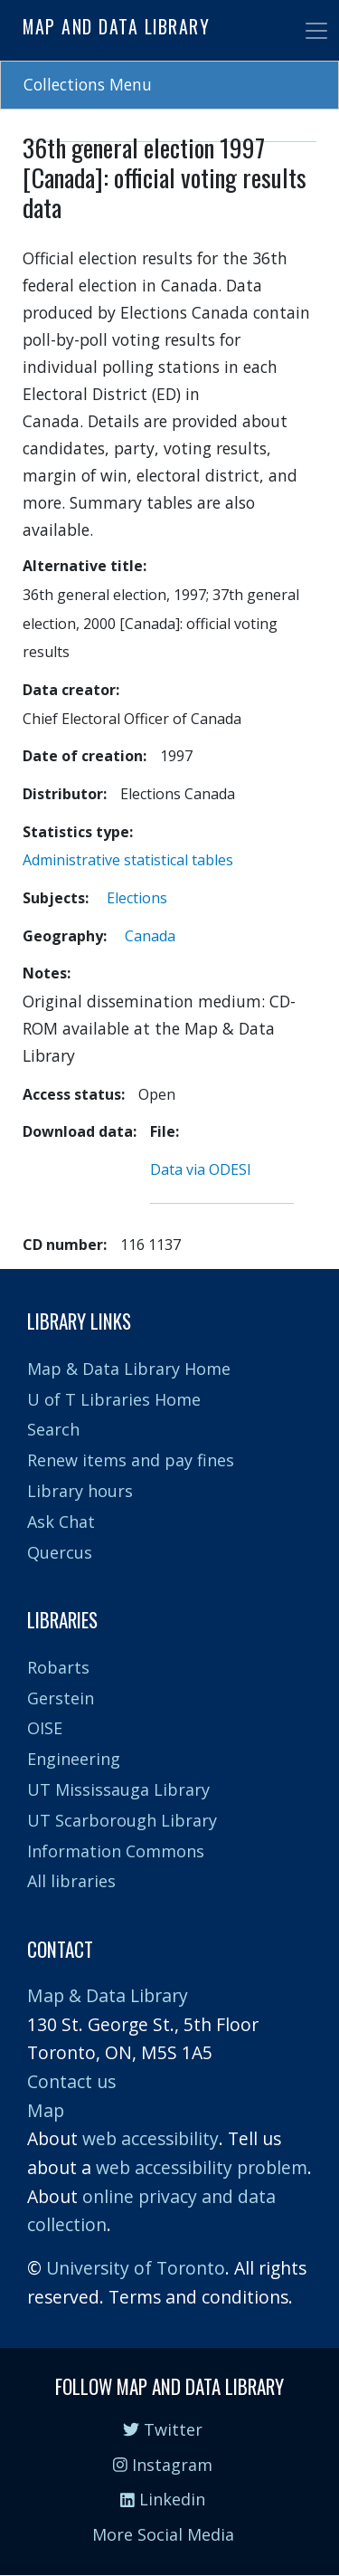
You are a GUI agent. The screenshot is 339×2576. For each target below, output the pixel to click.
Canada (150, 936)
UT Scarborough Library (122, 1820)
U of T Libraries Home (114, 1399)
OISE (44, 1728)
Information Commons (115, 1851)
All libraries (71, 1881)
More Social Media (163, 2534)
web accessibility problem (201, 2167)
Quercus (59, 1552)
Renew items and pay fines (130, 1460)
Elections (137, 898)
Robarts (58, 1667)
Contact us (71, 2081)
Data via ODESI (200, 1169)
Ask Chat (61, 1521)
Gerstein (60, 1698)
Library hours (80, 1491)
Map (45, 2110)
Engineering (73, 1759)
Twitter (162, 2429)
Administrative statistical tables (128, 860)
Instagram (162, 2465)
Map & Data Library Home (129, 1368)
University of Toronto (135, 2268)
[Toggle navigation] (316, 30)
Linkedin (162, 2499)
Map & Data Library (107, 1995)
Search (53, 1429)
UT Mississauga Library (118, 1789)
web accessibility (150, 2138)
